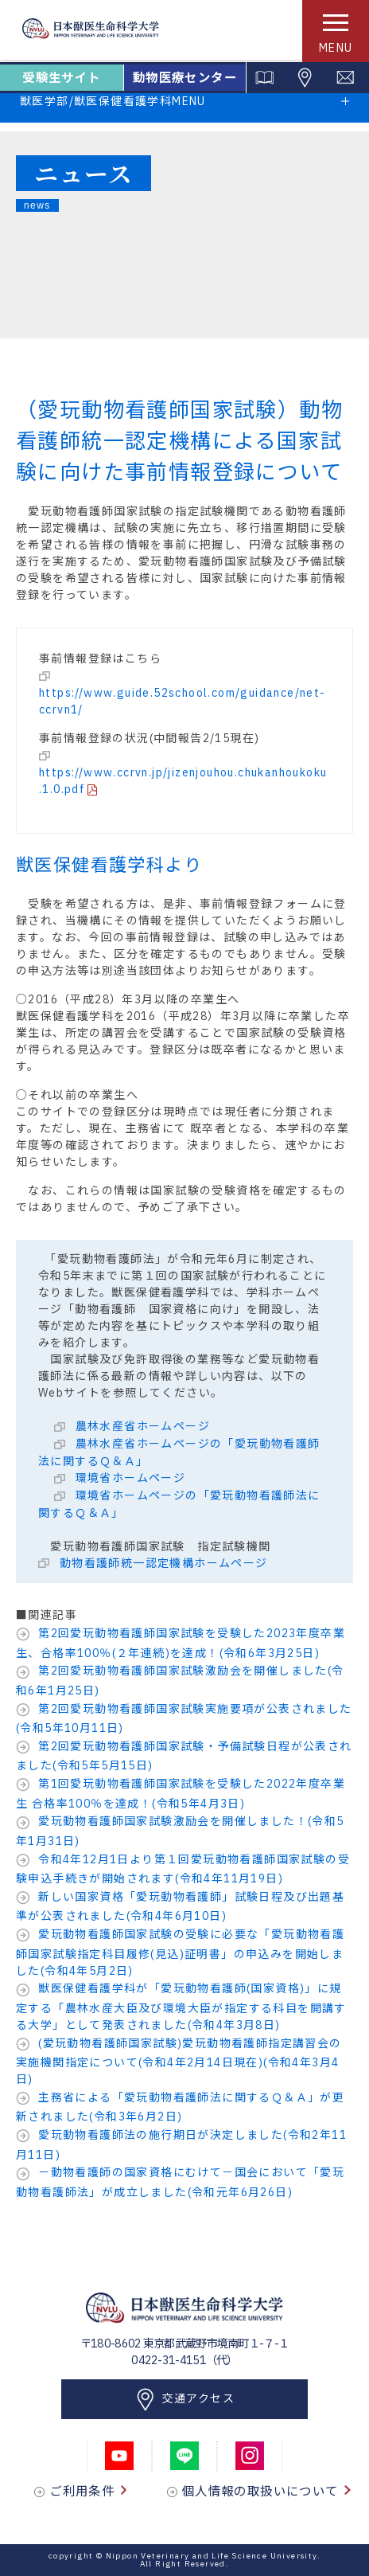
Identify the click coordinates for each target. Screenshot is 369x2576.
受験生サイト (61, 77)
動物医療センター (185, 77)
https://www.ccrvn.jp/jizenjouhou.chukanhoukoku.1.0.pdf (183, 780)
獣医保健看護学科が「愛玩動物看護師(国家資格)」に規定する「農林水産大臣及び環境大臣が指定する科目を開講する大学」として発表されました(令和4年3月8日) (181, 2006)
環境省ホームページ (128, 1478)
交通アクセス (184, 2399)
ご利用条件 (87, 2491)
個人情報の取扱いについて (266, 2491)
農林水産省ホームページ (141, 1426)
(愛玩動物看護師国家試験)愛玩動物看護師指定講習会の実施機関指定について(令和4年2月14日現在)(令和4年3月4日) (179, 2061)
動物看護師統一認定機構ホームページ (161, 1563)
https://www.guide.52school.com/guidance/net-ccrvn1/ (182, 701)
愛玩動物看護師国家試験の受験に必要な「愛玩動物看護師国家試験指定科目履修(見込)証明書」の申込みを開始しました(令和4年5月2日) (180, 1952)
